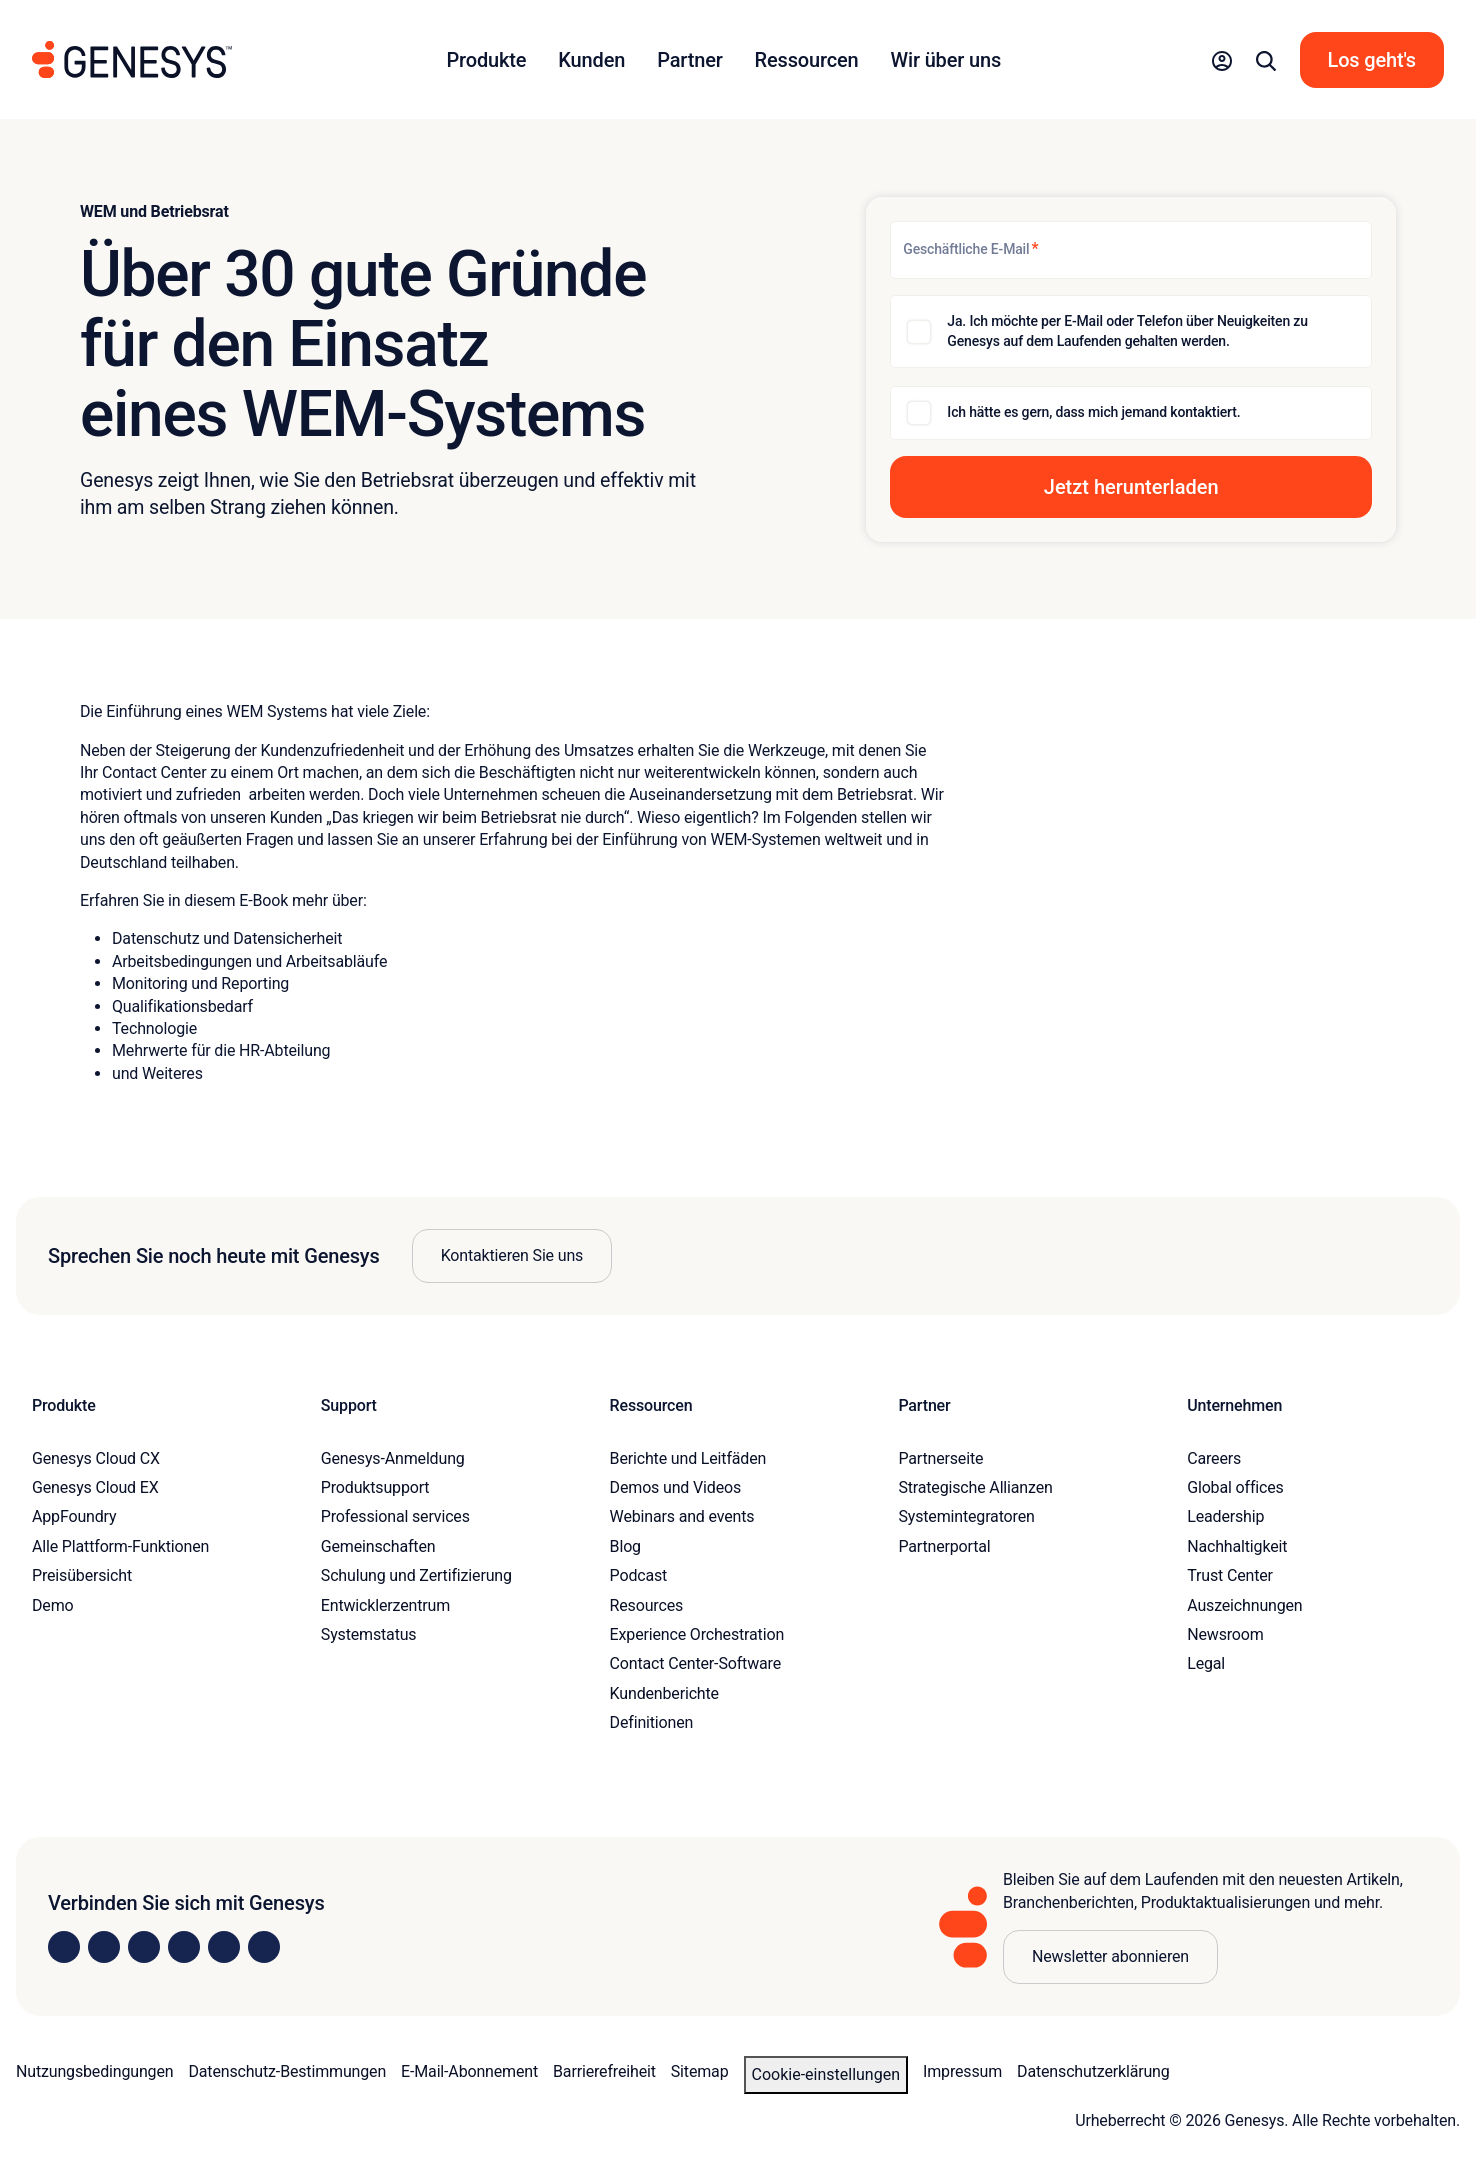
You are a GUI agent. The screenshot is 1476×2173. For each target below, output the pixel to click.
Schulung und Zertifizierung (416, 1575)
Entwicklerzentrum (385, 1605)
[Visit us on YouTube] (224, 1947)
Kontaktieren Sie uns (512, 1255)
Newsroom (1225, 1634)
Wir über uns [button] (946, 60)
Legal (1206, 1663)
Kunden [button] (591, 60)
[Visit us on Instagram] (104, 1947)
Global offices (1235, 1487)
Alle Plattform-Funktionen (120, 1546)
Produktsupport (375, 1487)
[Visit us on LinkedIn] (64, 1947)
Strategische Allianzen (975, 1487)
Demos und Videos (675, 1487)
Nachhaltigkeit (1237, 1546)
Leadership (1225, 1516)
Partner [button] (689, 60)
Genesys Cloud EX (95, 1487)
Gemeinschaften (378, 1546)
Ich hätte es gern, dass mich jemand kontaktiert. (1093, 412)
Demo (53, 1605)
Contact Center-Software (695, 1663)
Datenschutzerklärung (1093, 2071)
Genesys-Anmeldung (393, 1458)
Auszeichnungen (1244, 1605)
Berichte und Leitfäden (688, 1458)
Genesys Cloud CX (96, 1458)
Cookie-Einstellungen (826, 2074)
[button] (1222, 60)
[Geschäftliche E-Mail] (1131, 250)
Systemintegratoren (966, 1516)
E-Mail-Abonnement (469, 2071)
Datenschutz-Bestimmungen (287, 2071)
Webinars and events (682, 1516)
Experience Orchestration (697, 1634)
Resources (647, 1605)
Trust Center (1230, 1575)
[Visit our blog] (264, 1947)
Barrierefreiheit (604, 2071)
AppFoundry (74, 1516)
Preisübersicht (82, 1575)
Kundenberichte (664, 1693)
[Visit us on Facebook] (184, 1947)
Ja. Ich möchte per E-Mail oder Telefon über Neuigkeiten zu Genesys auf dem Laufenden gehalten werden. (1127, 331)
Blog (625, 1546)
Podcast (639, 1575)
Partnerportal (944, 1546)
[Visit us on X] (144, 1947)
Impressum (962, 2071)
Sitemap (700, 2071)
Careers (1214, 1458)
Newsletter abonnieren (1110, 1956)
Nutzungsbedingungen (94, 2071)
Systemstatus (369, 1634)
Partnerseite (940, 1458)
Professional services (395, 1516)
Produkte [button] (486, 60)
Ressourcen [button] (807, 60)
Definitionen (652, 1722)
